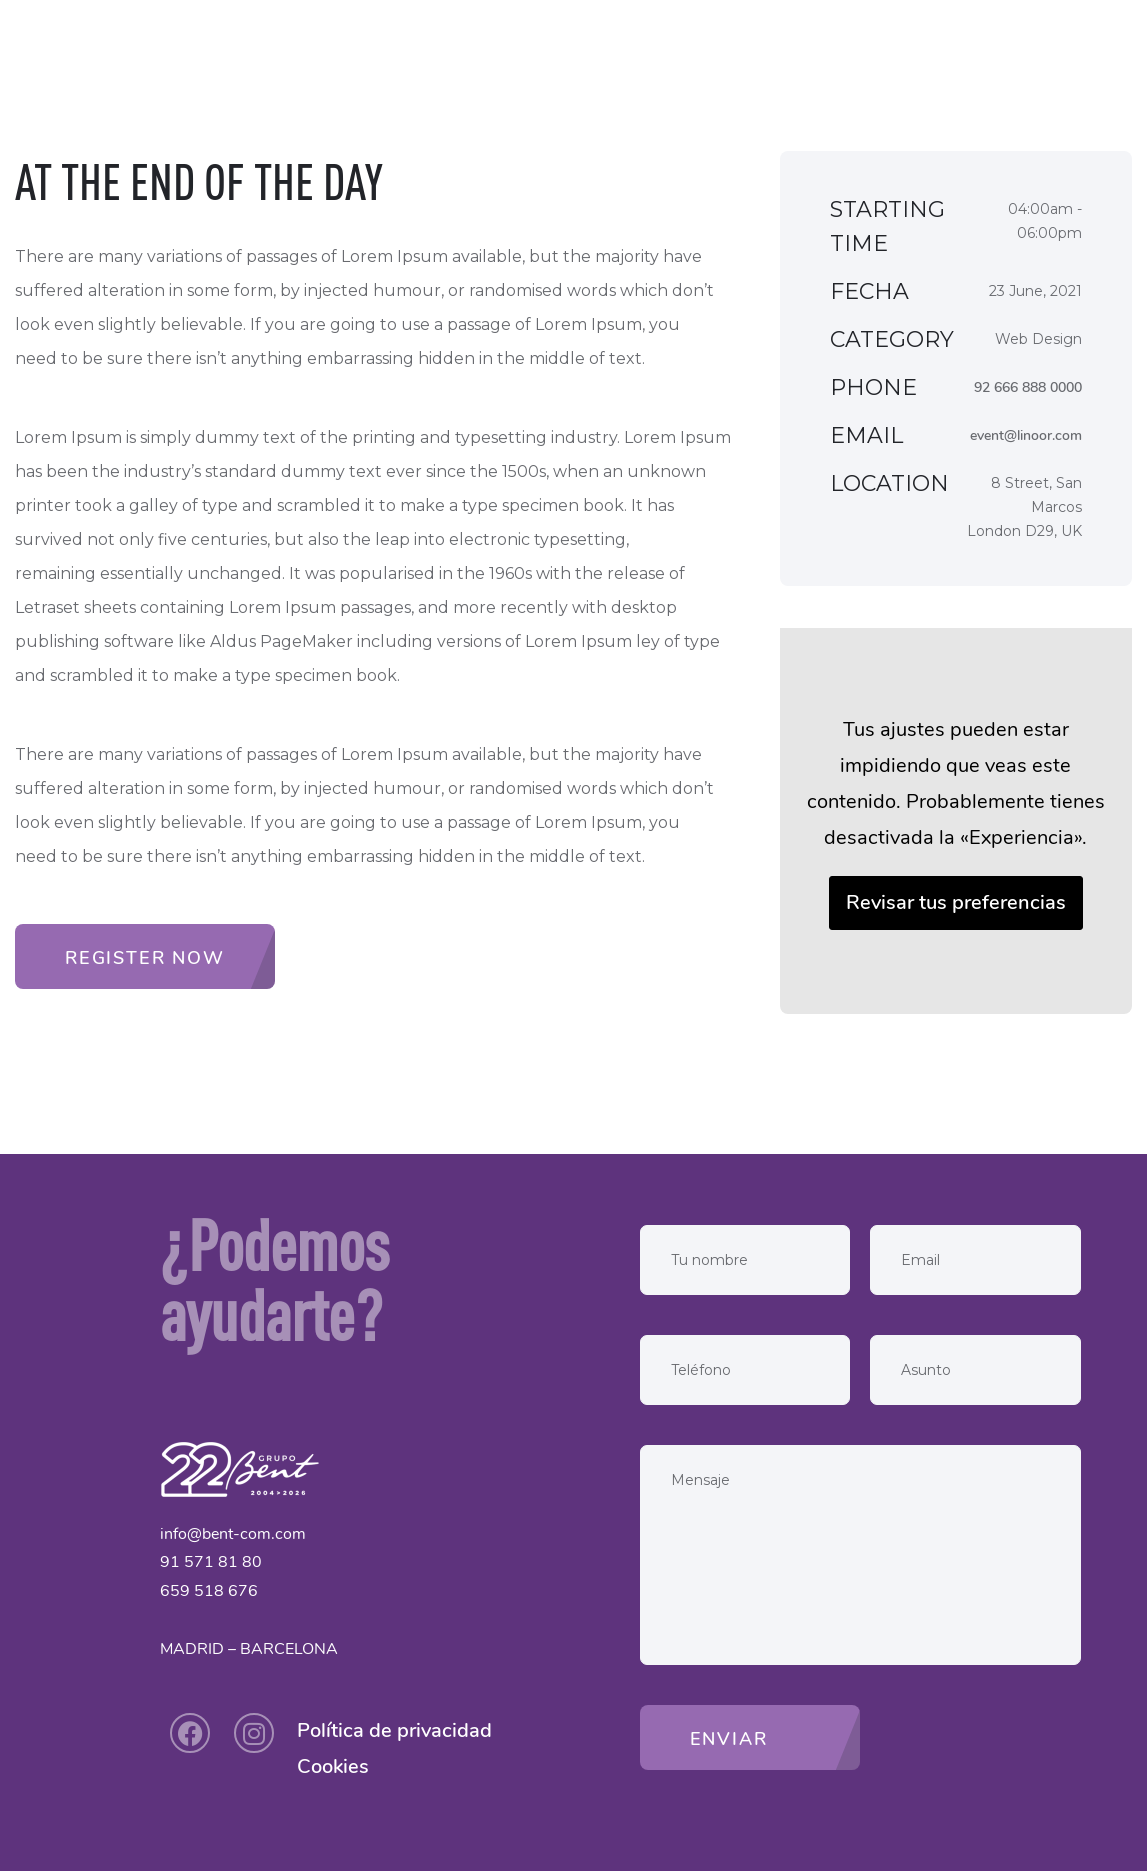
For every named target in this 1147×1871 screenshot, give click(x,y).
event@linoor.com (1026, 435)
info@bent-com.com (233, 1534)
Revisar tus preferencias (956, 902)
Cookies (333, 1766)
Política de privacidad (394, 1730)
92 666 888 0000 (1028, 387)
